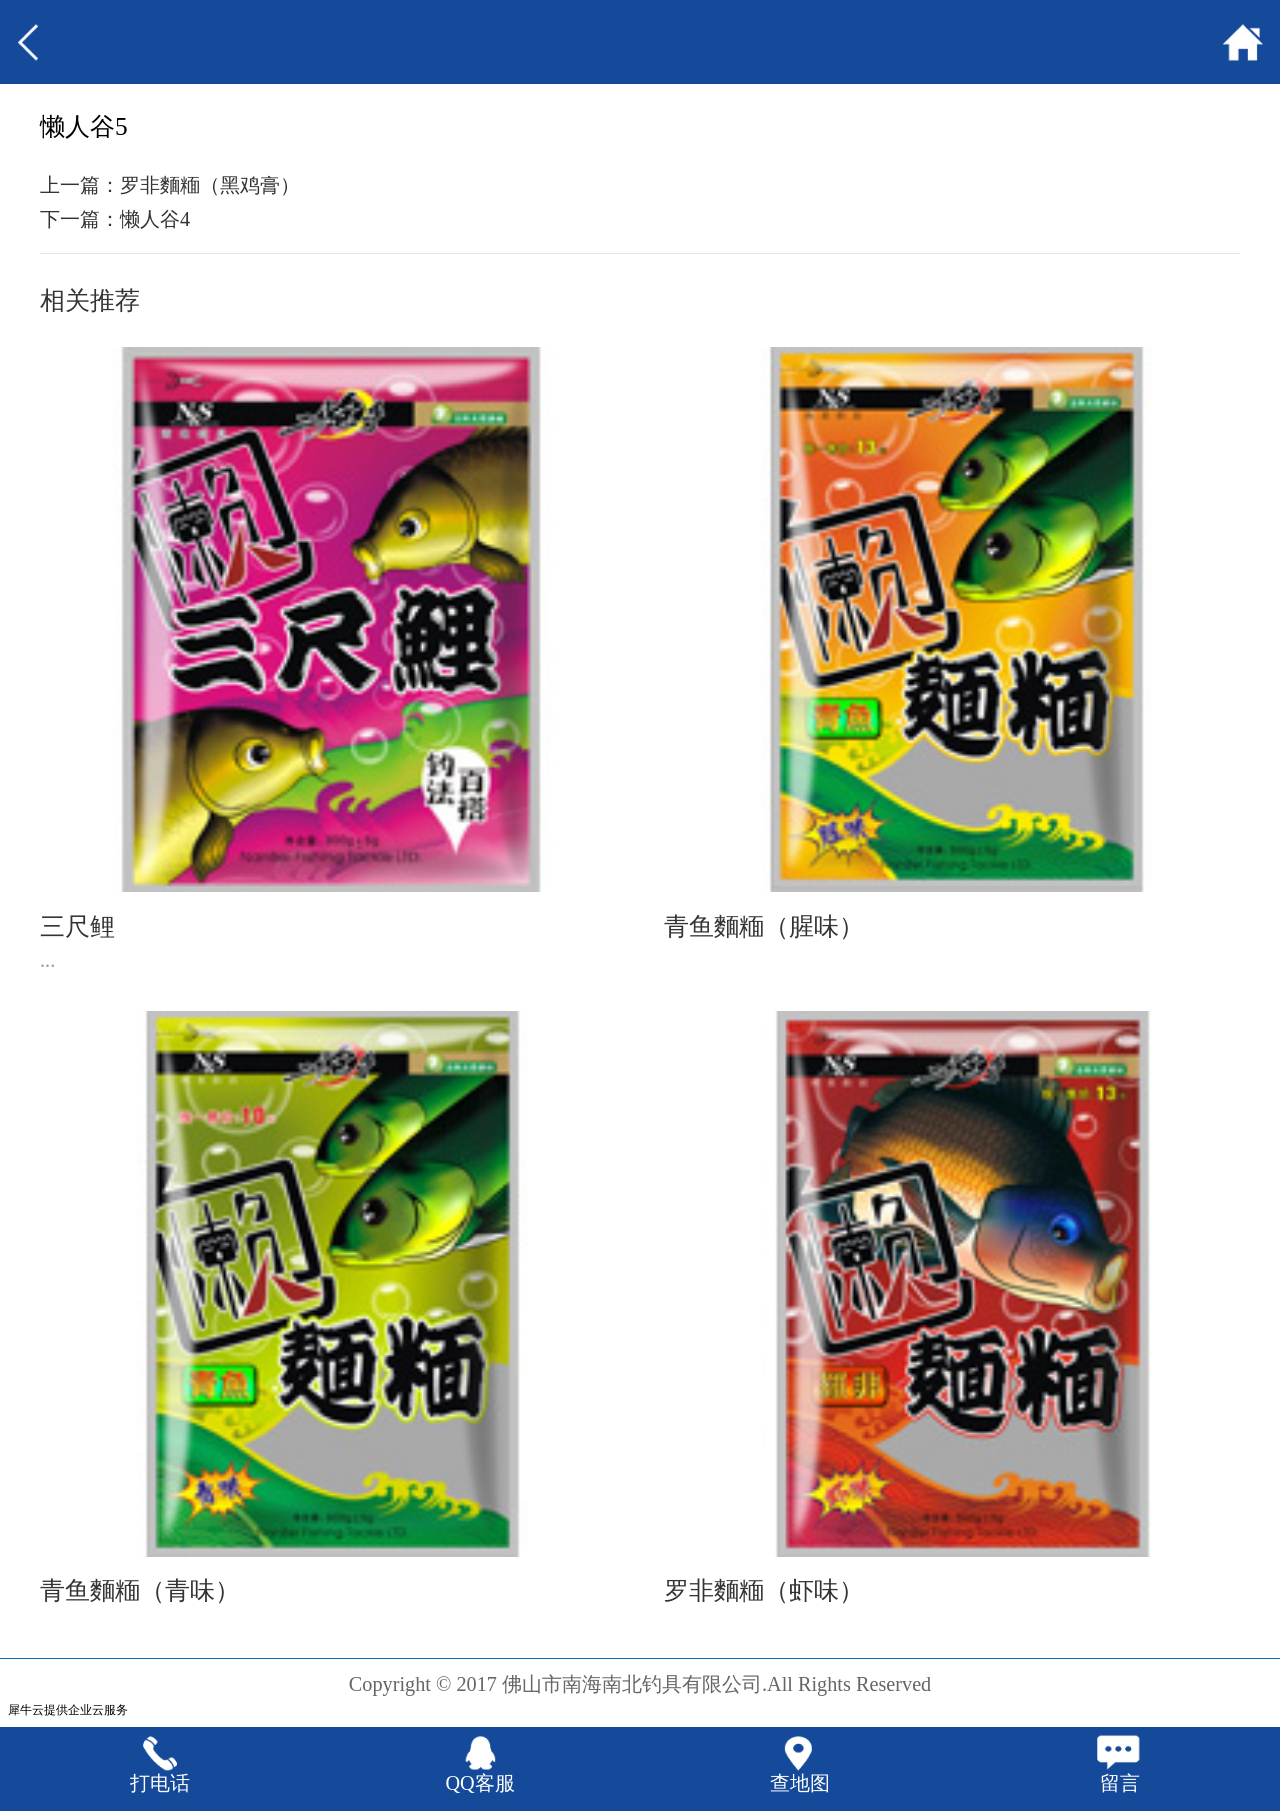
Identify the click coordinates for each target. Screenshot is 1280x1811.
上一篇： (170, 185)
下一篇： (115, 219)
